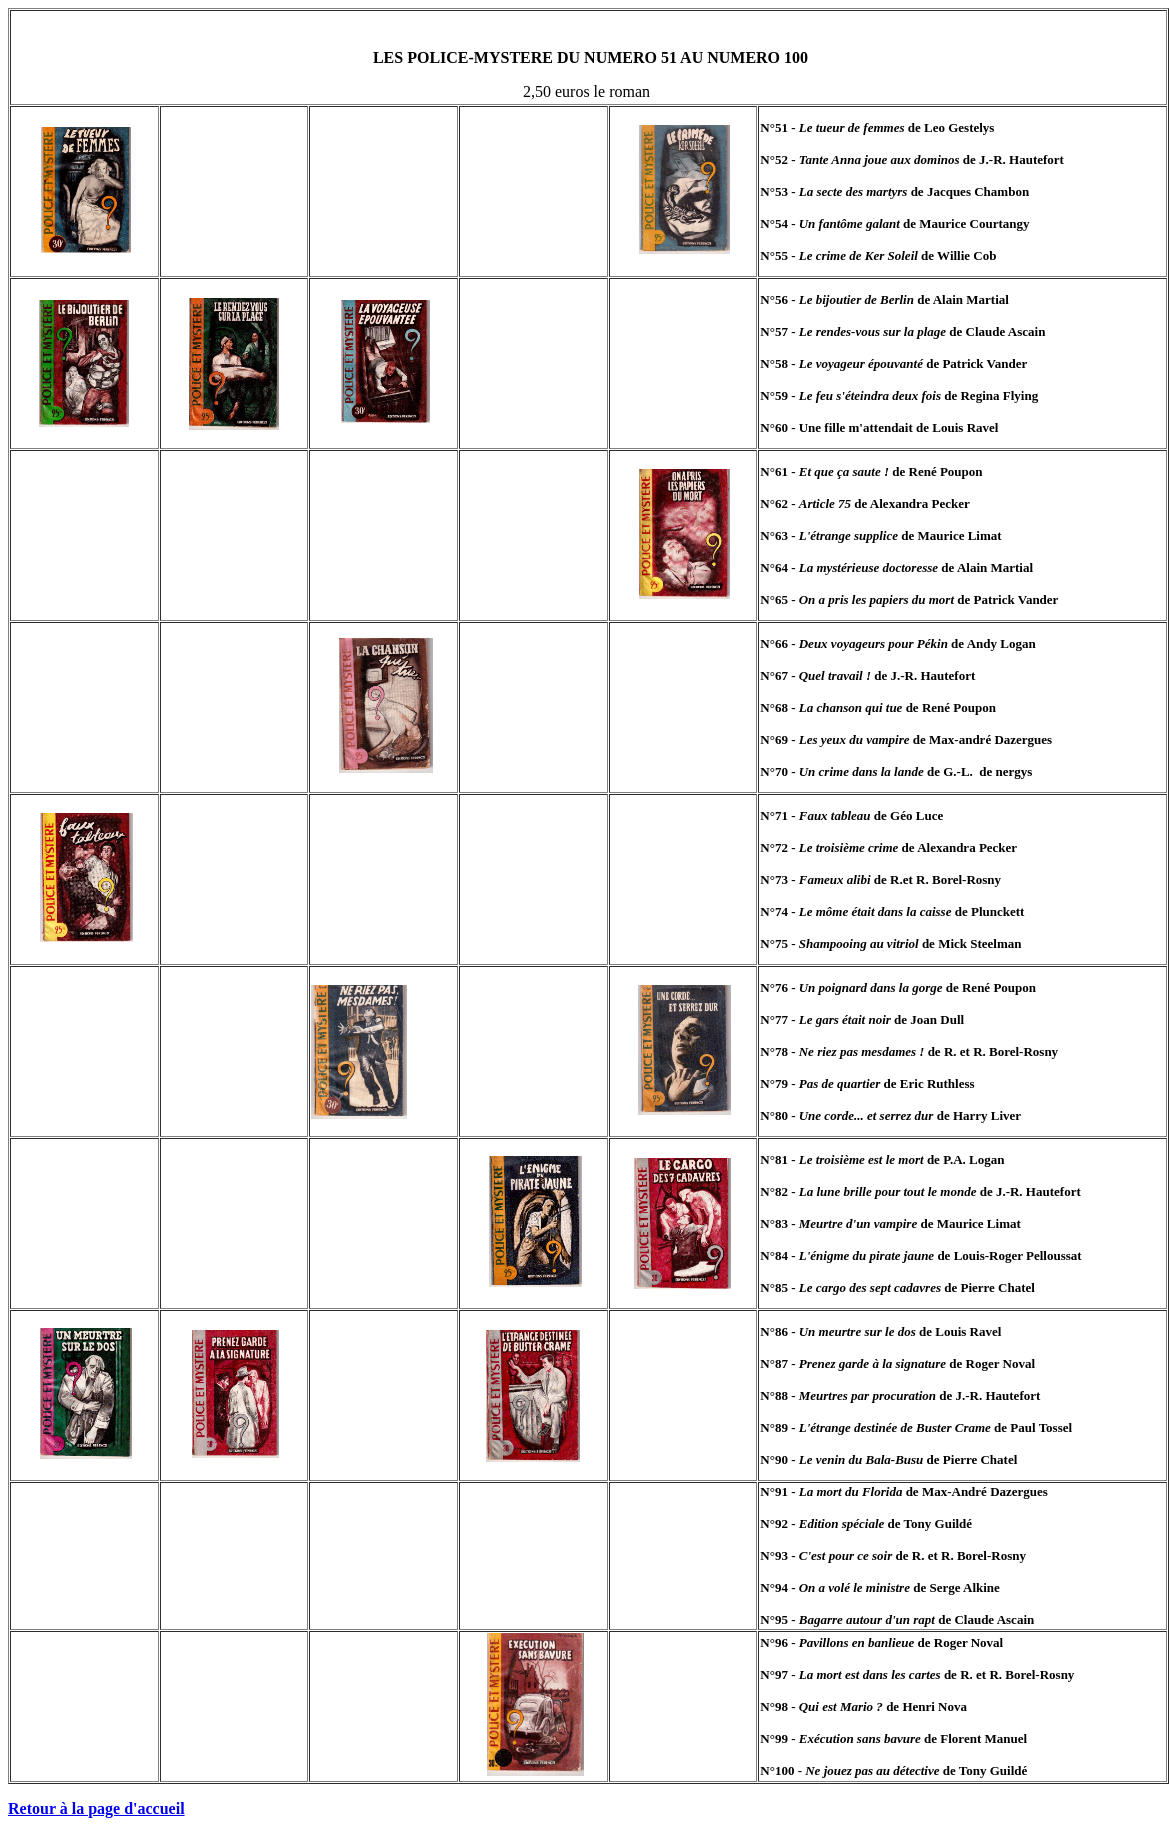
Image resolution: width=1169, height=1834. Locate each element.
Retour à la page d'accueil (96, 1808)
